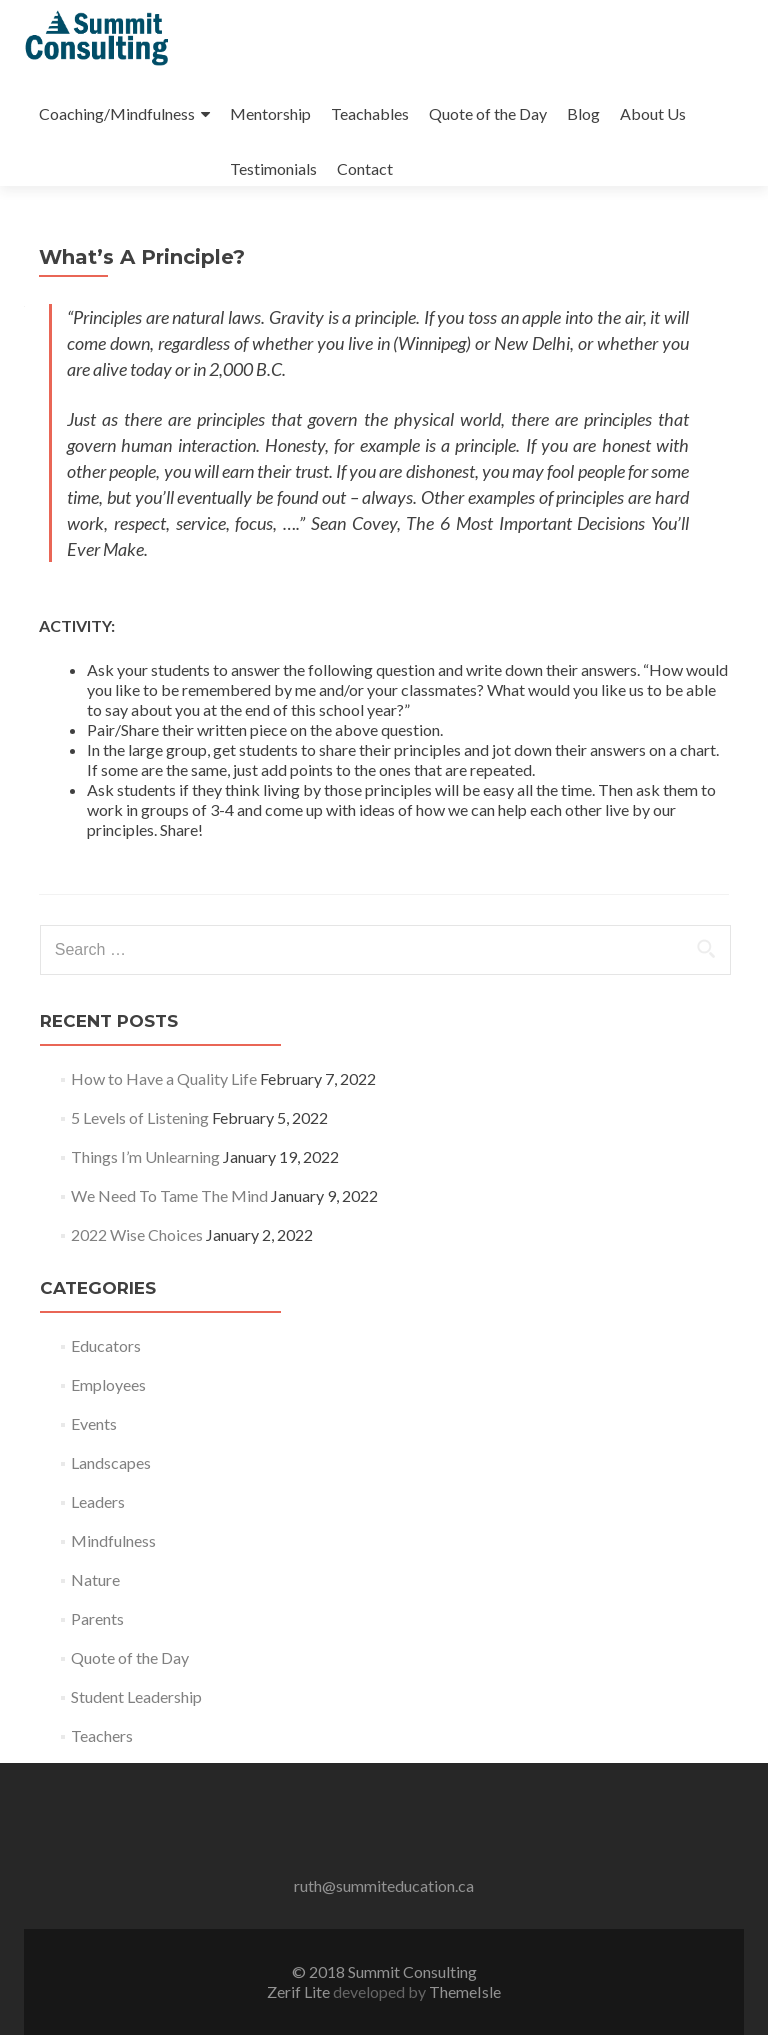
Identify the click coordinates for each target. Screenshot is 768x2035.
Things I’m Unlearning (145, 1156)
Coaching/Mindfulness (117, 113)
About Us (653, 113)
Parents (97, 1618)
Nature (95, 1579)
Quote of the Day (488, 113)
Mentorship (270, 113)
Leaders (98, 1501)
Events (94, 1423)
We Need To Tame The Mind (169, 1195)
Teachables (370, 113)
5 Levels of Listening (140, 1117)
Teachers (102, 1735)
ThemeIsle (465, 1991)
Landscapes (111, 1462)
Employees (108, 1384)
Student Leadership (136, 1696)
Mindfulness (113, 1540)
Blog (583, 113)
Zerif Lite (300, 1991)
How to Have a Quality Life (164, 1078)
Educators (106, 1345)
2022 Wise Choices (137, 1234)
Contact (365, 168)
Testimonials (273, 168)
